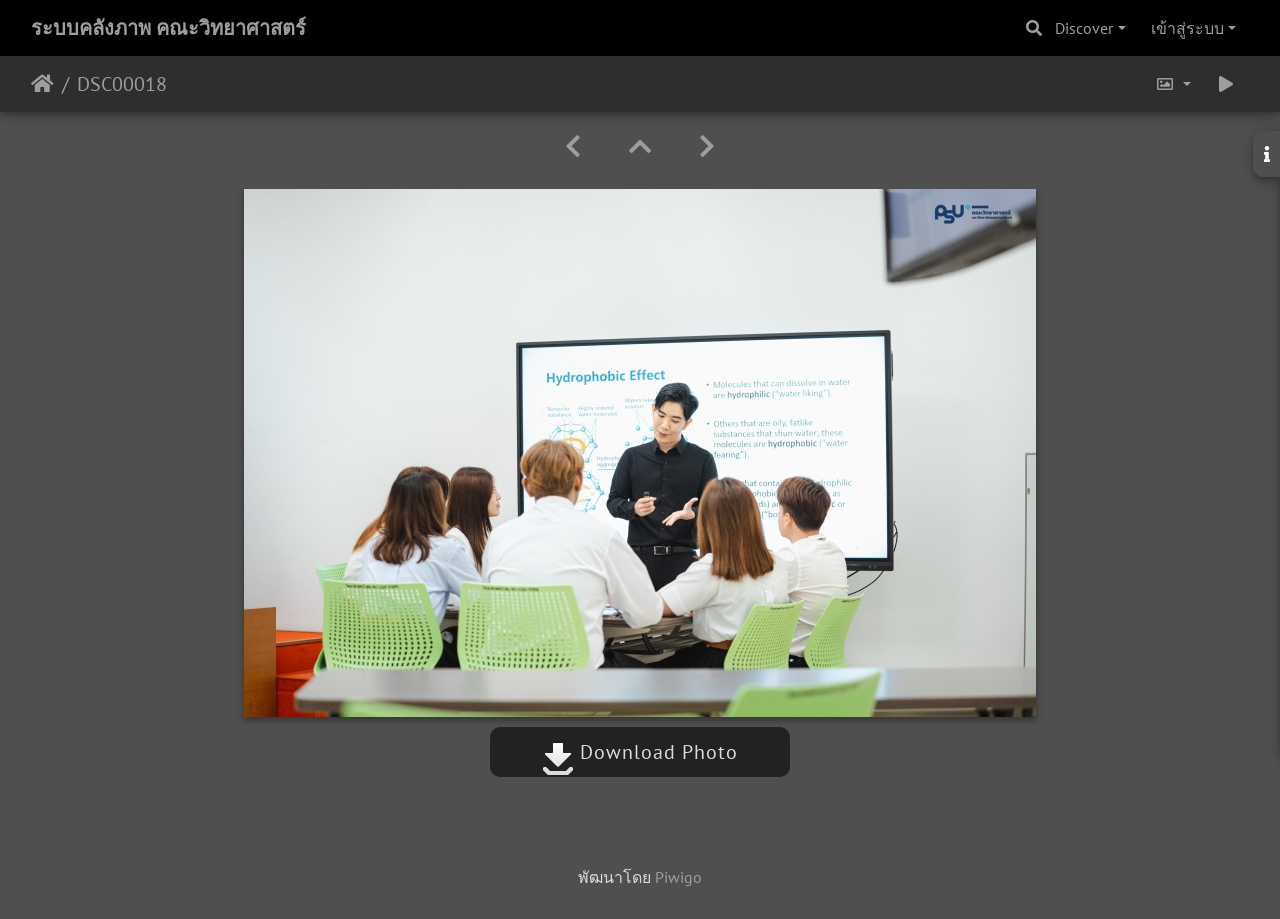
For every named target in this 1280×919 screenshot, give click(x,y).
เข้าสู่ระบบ (1187, 28)
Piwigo (678, 877)
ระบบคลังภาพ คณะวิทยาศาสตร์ (168, 28)
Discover (1084, 28)
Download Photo (640, 752)
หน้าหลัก (42, 84)
